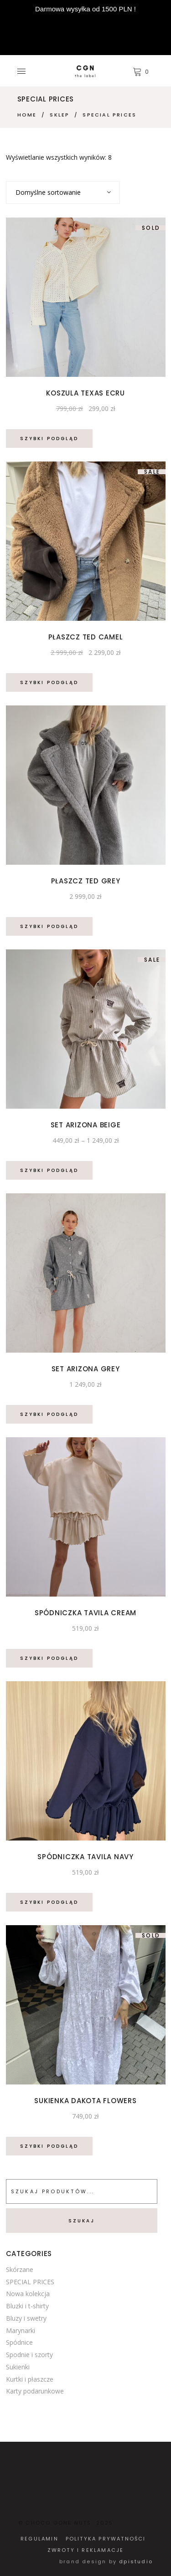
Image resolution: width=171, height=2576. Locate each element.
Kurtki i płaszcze (29, 2379)
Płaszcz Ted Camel (85, 637)
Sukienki (18, 2367)
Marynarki (20, 2330)
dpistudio (136, 2561)
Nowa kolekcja (28, 2293)
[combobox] (63, 192)
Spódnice (19, 2342)
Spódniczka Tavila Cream (85, 1613)
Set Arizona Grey (86, 1369)
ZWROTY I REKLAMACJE (85, 2550)
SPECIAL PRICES (30, 2281)
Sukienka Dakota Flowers (85, 2100)
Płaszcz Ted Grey (85, 881)
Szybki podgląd (49, 438)
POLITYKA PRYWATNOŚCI (106, 2538)
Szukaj (81, 2220)
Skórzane (19, 2269)
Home (27, 114)
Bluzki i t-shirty (27, 2306)
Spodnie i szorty (29, 2354)
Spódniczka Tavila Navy (85, 1856)
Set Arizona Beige (86, 1125)
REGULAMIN (39, 2538)
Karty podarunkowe (35, 2391)
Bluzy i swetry (26, 2318)
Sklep (59, 114)
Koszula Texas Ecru (85, 393)
